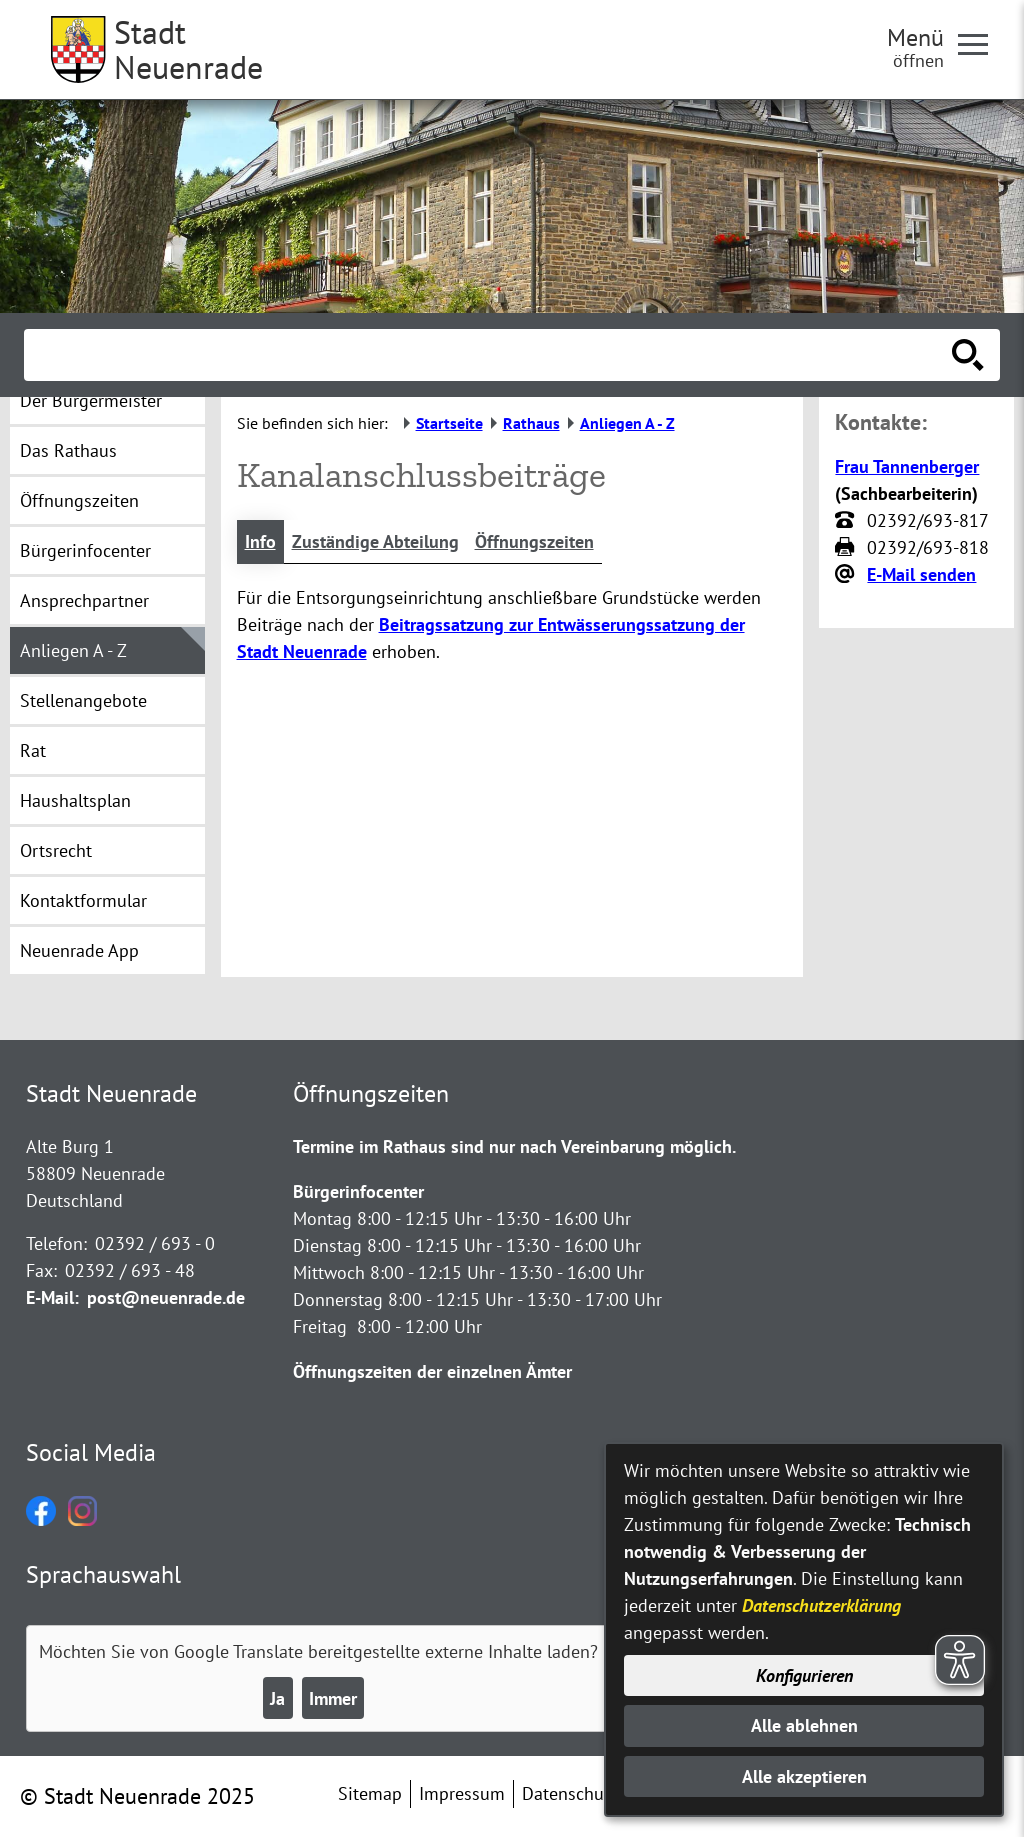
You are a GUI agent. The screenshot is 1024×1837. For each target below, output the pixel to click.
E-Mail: (52, 1297)
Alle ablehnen (804, 1725)
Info (260, 541)
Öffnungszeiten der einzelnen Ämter (432, 1371)
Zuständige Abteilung (375, 541)
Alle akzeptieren (804, 1776)
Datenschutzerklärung (821, 1605)
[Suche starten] (968, 355)
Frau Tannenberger (907, 466)
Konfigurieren (804, 1675)
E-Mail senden (921, 574)
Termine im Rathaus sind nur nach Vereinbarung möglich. (514, 1146)
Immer (333, 1698)
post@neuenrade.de (166, 1297)
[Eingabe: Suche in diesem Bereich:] (490, 355)
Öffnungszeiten (534, 541)
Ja (277, 1698)
